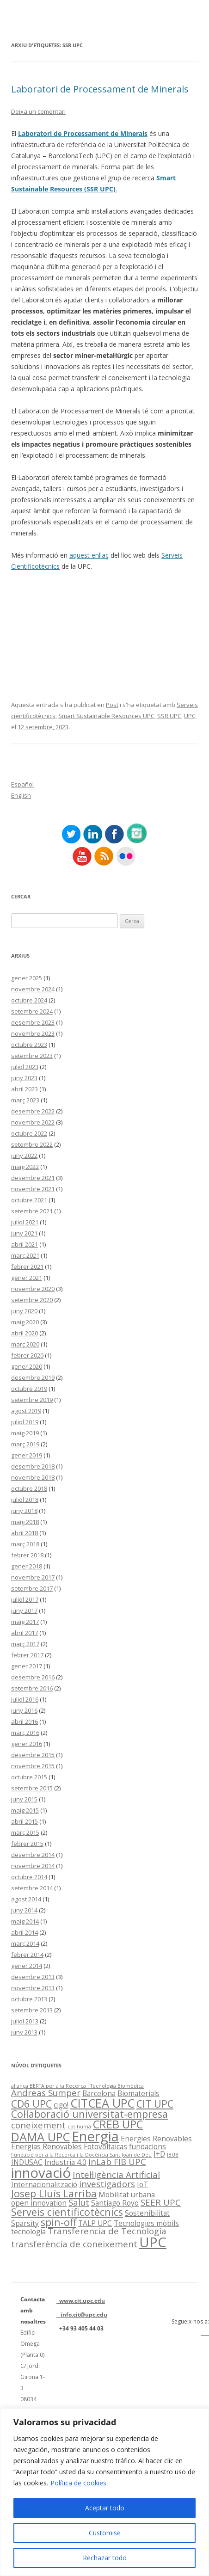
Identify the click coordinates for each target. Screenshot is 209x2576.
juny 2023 (24, 1078)
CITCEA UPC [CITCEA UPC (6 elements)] (102, 2103)
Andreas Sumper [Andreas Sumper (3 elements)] (45, 2092)
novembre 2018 (33, 1477)
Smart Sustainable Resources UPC (106, 716)
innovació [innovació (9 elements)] (41, 2173)
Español (22, 784)
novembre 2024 (33, 989)
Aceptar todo (104, 2507)
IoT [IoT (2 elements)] (142, 2184)
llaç (104, 555)
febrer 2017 (27, 1655)
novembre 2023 (33, 1033)
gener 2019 (26, 1455)
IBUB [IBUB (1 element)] (172, 2155)
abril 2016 (24, 1721)
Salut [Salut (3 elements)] (78, 2202)
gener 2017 (26, 1666)
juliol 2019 (24, 1422)
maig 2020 (25, 1322)
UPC (190, 716)
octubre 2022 (29, 1133)
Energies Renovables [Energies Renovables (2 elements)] (156, 2138)
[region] (104, 2492)
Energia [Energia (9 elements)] (95, 2136)
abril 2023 (24, 1089)
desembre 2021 (33, 1178)
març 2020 (25, 1344)
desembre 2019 (33, 1377)
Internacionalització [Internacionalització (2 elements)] (44, 2184)
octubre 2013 (29, 1999)
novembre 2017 (33, 1577)
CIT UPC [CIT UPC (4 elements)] (154, 2103)
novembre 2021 (33, 1189)
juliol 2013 (24, 2021)
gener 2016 (26, 1744)
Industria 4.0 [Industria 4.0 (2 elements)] (65, 2162)
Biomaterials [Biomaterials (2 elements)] (138, 2093)
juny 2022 (24, 1155)
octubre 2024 (29, 1000)
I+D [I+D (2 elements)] (159, 2154)
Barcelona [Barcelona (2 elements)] (99, 2093)
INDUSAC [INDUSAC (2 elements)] (27, 2162)
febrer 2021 (27, 1266)
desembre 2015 (33, 1755)
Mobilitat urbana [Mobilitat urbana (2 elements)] (126, 2194)
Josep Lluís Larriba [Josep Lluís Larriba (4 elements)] (54, 2193)
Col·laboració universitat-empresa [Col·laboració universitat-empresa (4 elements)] (89, 2114)
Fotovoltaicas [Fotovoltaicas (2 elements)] (105, 2146)
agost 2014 (26, 1899)
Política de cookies (78, 2482)
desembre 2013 (33, 1977)
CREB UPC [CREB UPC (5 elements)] (118, 2124)
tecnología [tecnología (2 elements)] (28, 2231)
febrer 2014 (27, 1954)
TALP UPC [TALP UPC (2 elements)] (95, 2223)
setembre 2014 (32, 1888)
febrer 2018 (27, 1555)
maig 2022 (25, 1166)
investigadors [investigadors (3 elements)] (107, 2183)
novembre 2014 (33, 1866)
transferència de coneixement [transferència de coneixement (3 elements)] (74, 2244)
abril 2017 (24, 1633)
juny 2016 (24, 1710)
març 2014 (25, 1943)
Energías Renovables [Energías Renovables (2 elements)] (46, 2146)
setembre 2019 (32, 1400)
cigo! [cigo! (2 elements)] (61, 2105)
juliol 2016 (24, 1699)
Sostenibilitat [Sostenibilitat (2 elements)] (147, 2213)
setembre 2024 (32, 1011)
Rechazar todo (105, 2557)
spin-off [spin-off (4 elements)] (58, 2222)
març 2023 (25, 1100)
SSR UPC (169, 716)
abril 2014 (24, 1932)
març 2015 (25, 1832)
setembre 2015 (32, 1788)
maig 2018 (25, 1522)
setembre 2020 (32, 1300)
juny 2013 (24, 2032)
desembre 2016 (33, 1677)
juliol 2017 (24, 1599)
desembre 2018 (33, 1466)
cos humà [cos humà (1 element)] (79, 2126)
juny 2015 (24, 1799)
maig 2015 (25, 1810)
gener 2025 (26, 978)
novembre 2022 (33, 1122)
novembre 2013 (33, 1988)
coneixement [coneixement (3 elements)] (38, 2125)
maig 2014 (25, 1921)
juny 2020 (24, 1311)
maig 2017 (25, 1621)
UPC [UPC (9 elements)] (152, 2242)
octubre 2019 (29, 1388)
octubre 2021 (29, 1200)
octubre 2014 (29, 1877)
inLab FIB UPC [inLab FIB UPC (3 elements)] (117, 2161)
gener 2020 (26, 1366)
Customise (105, 2532)
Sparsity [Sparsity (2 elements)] (25, 2223)
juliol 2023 (24, 1067)
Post (112, 705)
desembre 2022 (33, 1111)
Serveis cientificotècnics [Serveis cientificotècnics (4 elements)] (67, 2212)
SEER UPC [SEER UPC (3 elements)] (161, 2202)
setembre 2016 (32, 1688)
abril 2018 (24, 1533)
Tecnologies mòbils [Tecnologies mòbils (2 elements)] (146, 2223)
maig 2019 (25, 1433)
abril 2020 (24, 1333)
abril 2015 (24, 1821)
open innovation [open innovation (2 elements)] (39, 2203)
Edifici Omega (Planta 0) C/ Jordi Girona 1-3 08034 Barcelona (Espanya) (33, 2377)
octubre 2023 (29, 1044)
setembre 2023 (32, 1055)
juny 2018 (24, 1510)
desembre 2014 (33, 1855)
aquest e (82, 555)
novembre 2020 (33, 1289)
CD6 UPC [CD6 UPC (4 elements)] (31, 2103)
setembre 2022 (32, 1144)
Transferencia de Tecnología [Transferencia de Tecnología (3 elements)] (107, 2231)
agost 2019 (26, 1411)
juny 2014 (24, 1910)
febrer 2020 (27, 1355)
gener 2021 (26, 1277)
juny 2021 (24, 1233)
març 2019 (25, 1444)
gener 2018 (26, 1566)
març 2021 (25, 1255)
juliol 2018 (24, 1499)
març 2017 (25, 1644)
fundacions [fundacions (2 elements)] (147, 2146)
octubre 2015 (29, 1777)
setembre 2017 (32, 1588)
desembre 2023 (33, 1022)
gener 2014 (26, 1965)
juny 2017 (24, 1610)
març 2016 (25, 1732)
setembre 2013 (32, 2010)
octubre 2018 (29, 1488)
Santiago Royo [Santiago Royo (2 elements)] (115, 2203)
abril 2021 (24, 1244)
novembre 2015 (33, 1766)
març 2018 (25, 1544)
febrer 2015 (27, 1843)
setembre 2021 (32, 1211)
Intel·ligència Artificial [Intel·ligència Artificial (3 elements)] (116, 2174)
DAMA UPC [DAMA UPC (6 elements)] (40, 2137)
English (21, 795)
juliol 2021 (24, 1222)
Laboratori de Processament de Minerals (100, 89)
